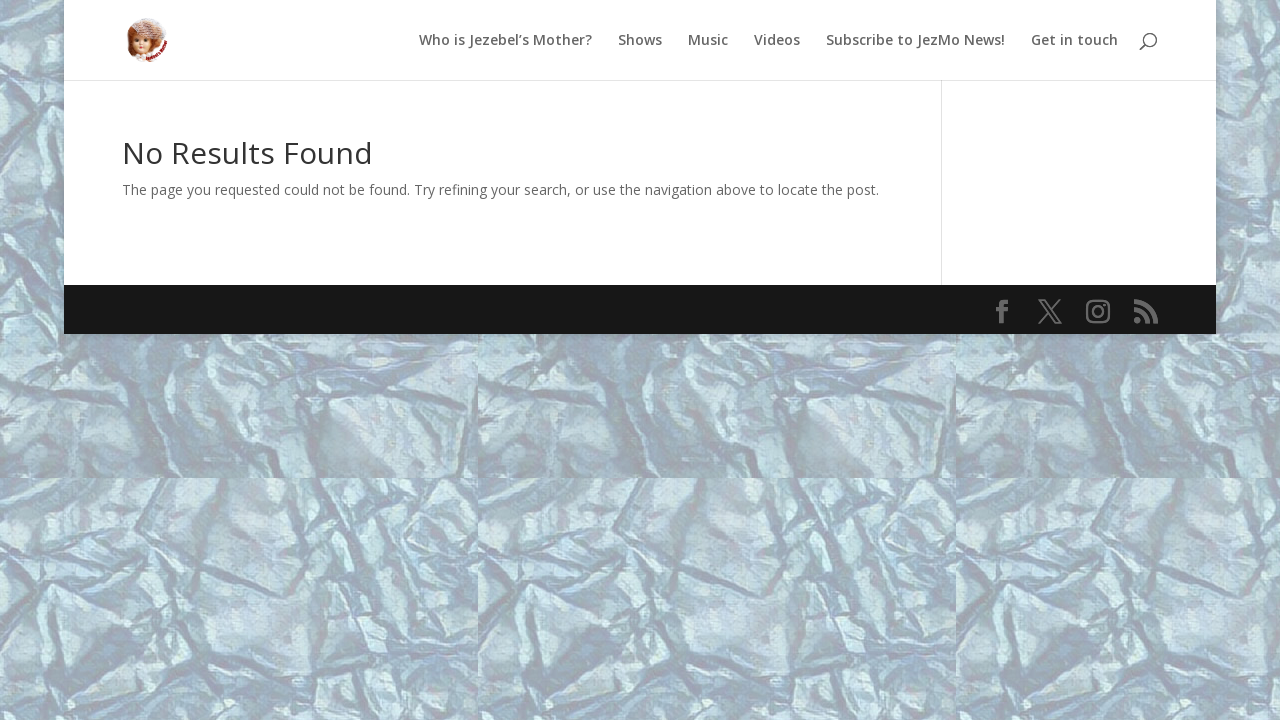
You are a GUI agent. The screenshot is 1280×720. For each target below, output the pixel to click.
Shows (640, 41)
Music (708, 41)
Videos (777, 41)
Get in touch (1074, 41)
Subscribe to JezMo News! (915, 41)
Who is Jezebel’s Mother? (505, 41)
